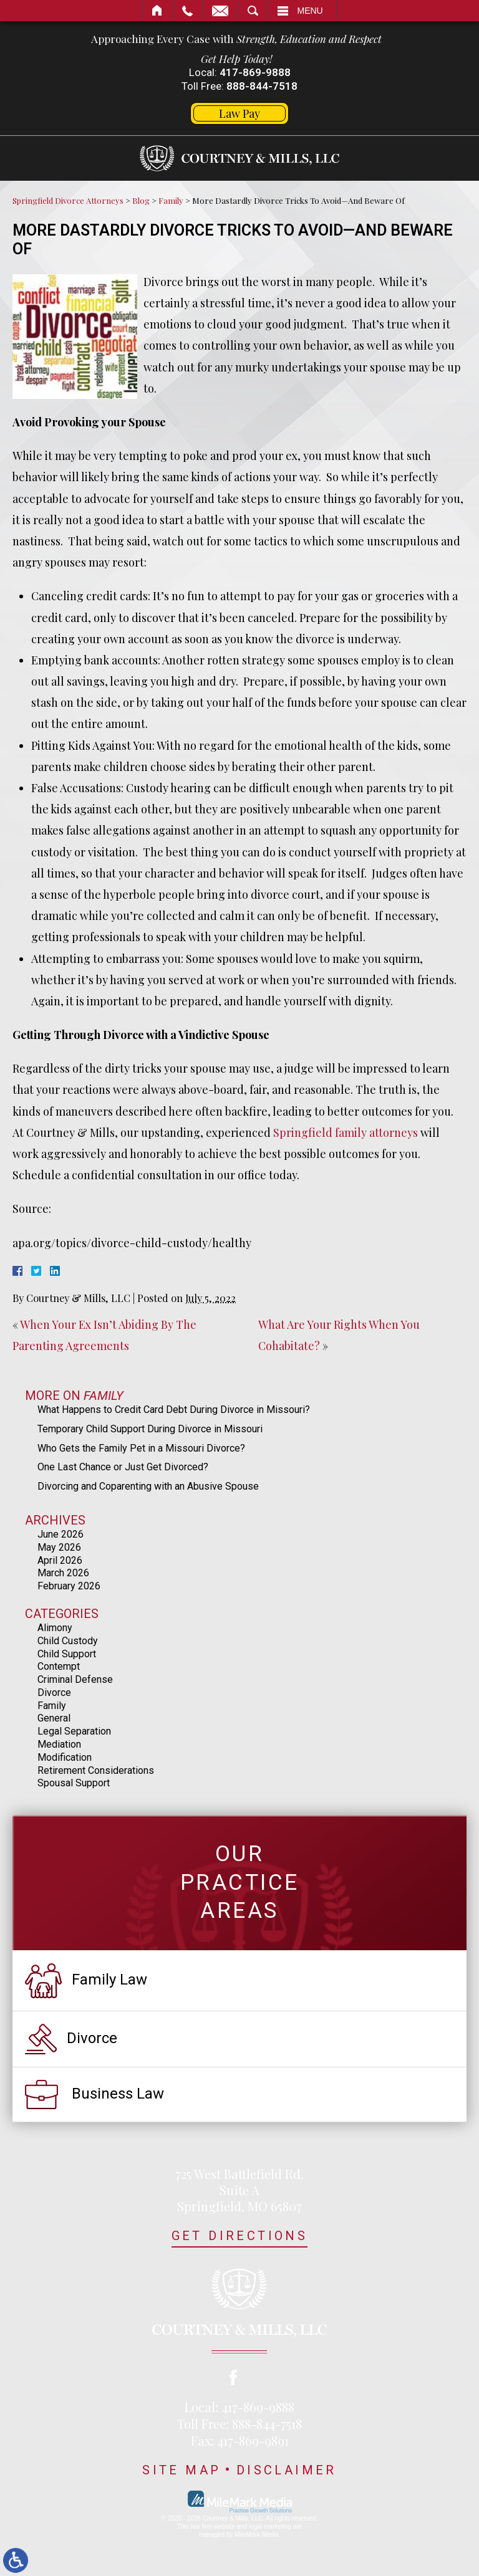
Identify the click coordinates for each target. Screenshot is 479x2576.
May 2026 (59, 1547)
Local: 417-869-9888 (239, 2406)
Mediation (59, 1744)
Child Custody (67, 1641)
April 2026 (59, 1560)
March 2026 (63, 1573)
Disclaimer (286, 2470)
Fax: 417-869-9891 (240, 2440)
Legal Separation (74, 1731)
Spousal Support (73, 1783)
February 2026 (68, 1586)
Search (253, 10)
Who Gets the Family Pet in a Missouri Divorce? (141, 1448)
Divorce (54, 1692)
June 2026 (60, 1534)
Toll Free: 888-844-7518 (239, 2423)
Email (220, 10)
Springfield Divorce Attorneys (67, 200)
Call (187, 10)
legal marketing (270, 2526)
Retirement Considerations (95, 1770)
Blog (141, 200)
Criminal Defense (75, 1679)
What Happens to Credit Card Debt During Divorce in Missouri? (173, 1409)
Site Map (181, 2470)
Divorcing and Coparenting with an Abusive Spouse (148, 1486)
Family (170, 200)
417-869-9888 (255, 72)
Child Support (66, 1654)
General (53, 1718)
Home (157, 10)
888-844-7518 (262, 86)
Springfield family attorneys (345, 1132)
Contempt (58, 1666)
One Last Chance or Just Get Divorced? (122, 1467)
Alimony (54, 1628)
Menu (310, 11)
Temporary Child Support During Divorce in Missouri (150, 1429)
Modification (64, 1757)
